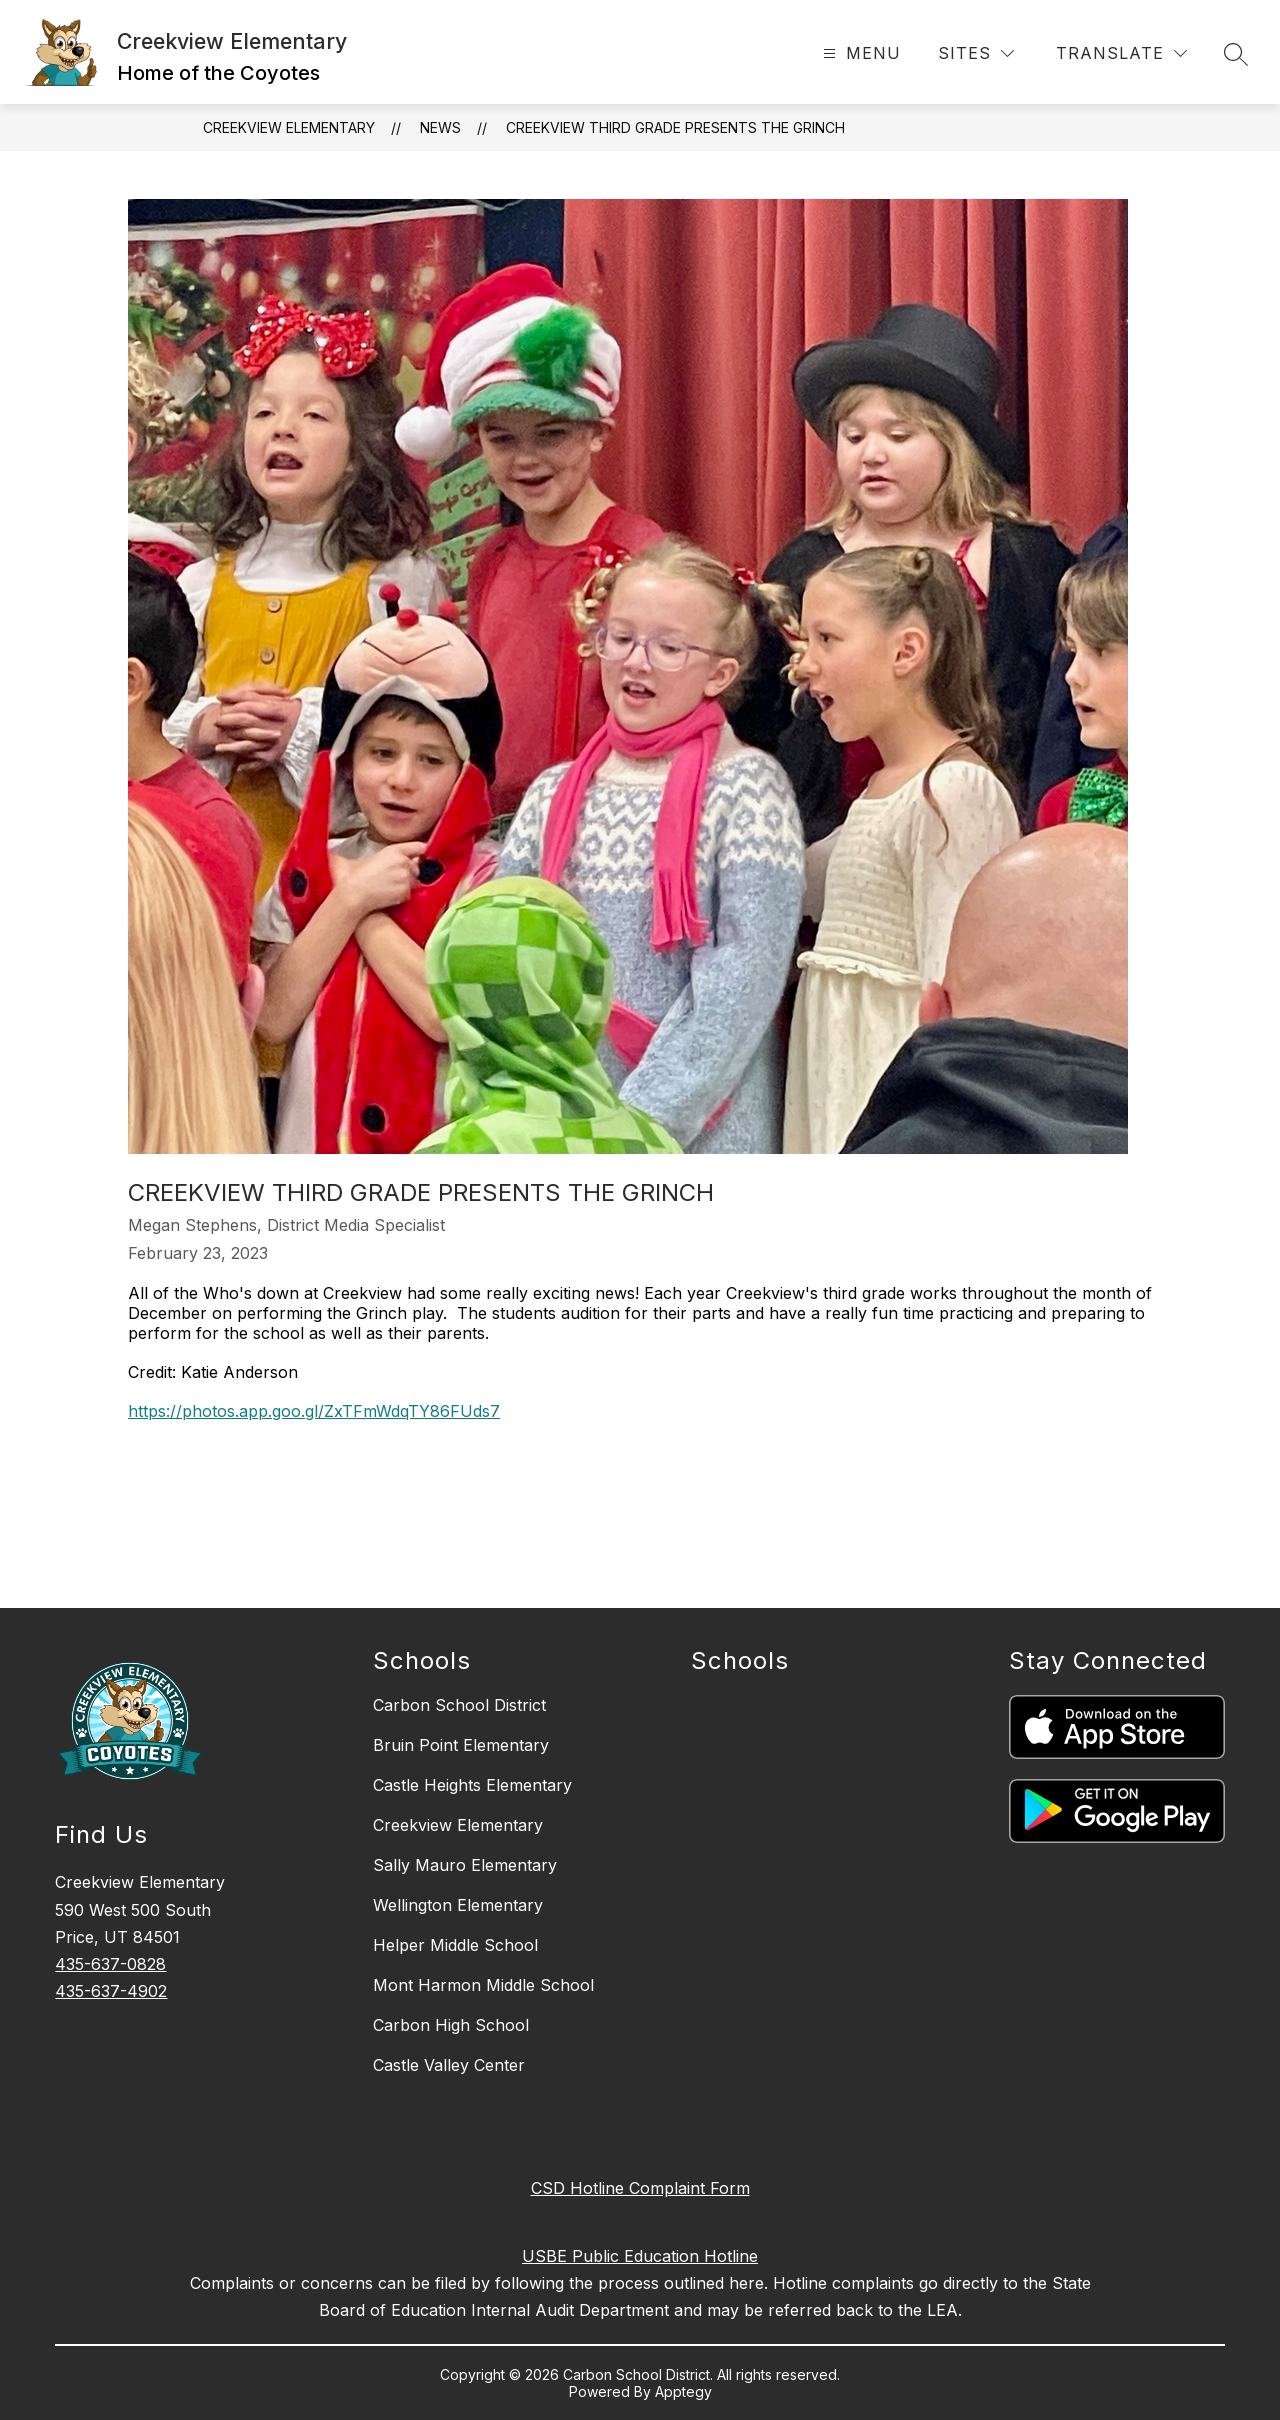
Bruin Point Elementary (461, 1745)
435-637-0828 (110, 1964)
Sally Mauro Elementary (465, 1865)
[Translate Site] (1121, 53)
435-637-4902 (111, 1991)
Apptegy (683, 2391)
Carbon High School (451, 2025)
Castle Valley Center (449, 2065)
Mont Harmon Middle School (483, 1985)
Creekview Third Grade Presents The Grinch (675, 127)
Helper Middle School (455, 1945)
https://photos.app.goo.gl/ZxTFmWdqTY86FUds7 (314, 1411)
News (440, 127)
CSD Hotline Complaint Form (640, 2188)
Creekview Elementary (289, 127)
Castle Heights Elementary (472, 1785)
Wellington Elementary (458, 1905)
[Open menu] (859, 53)
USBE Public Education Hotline (640, 2256)
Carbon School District (459, 1705)
